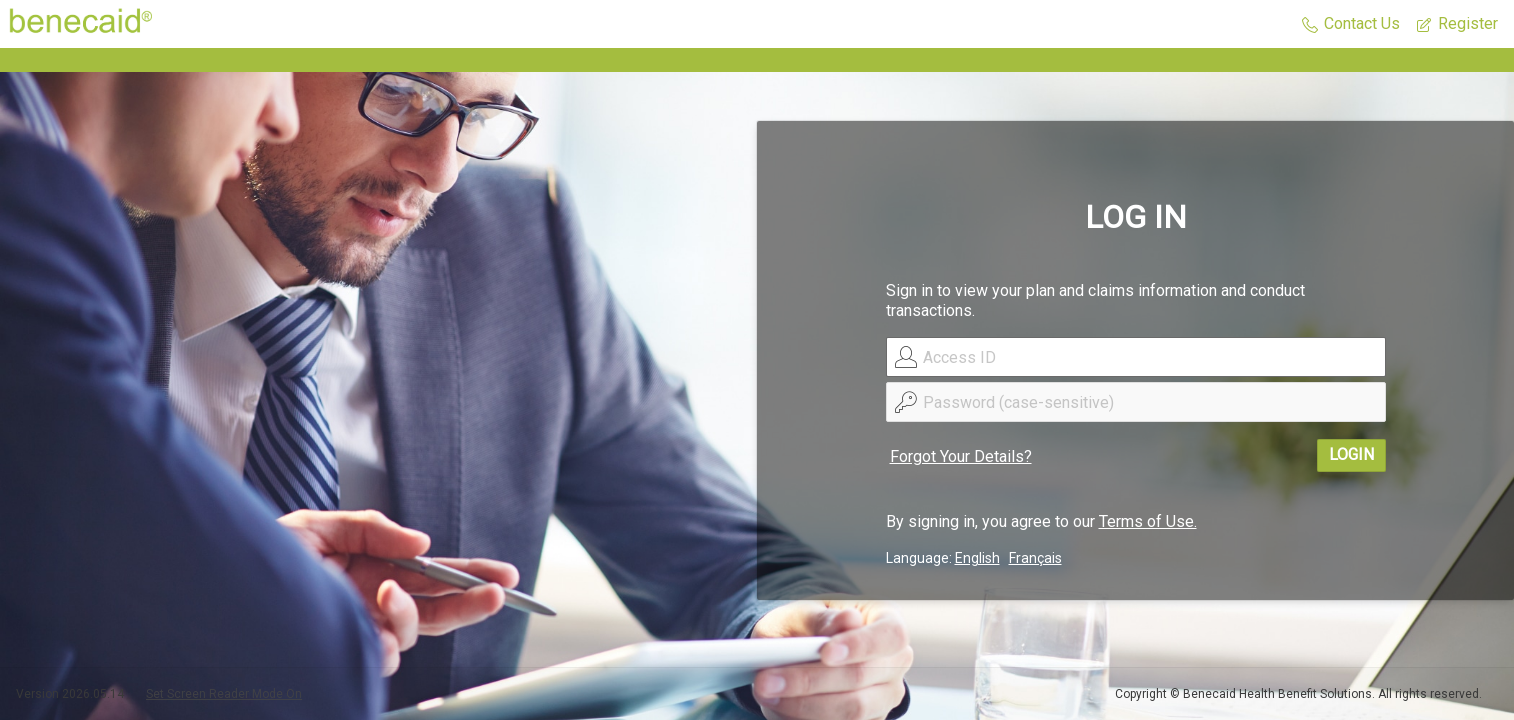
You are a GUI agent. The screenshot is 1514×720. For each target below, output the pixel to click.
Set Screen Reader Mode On (224, 694)
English (977, 558)
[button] (1351, 24)
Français (1035, 558)
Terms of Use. (1148, 521)
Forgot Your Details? (961, 456)
